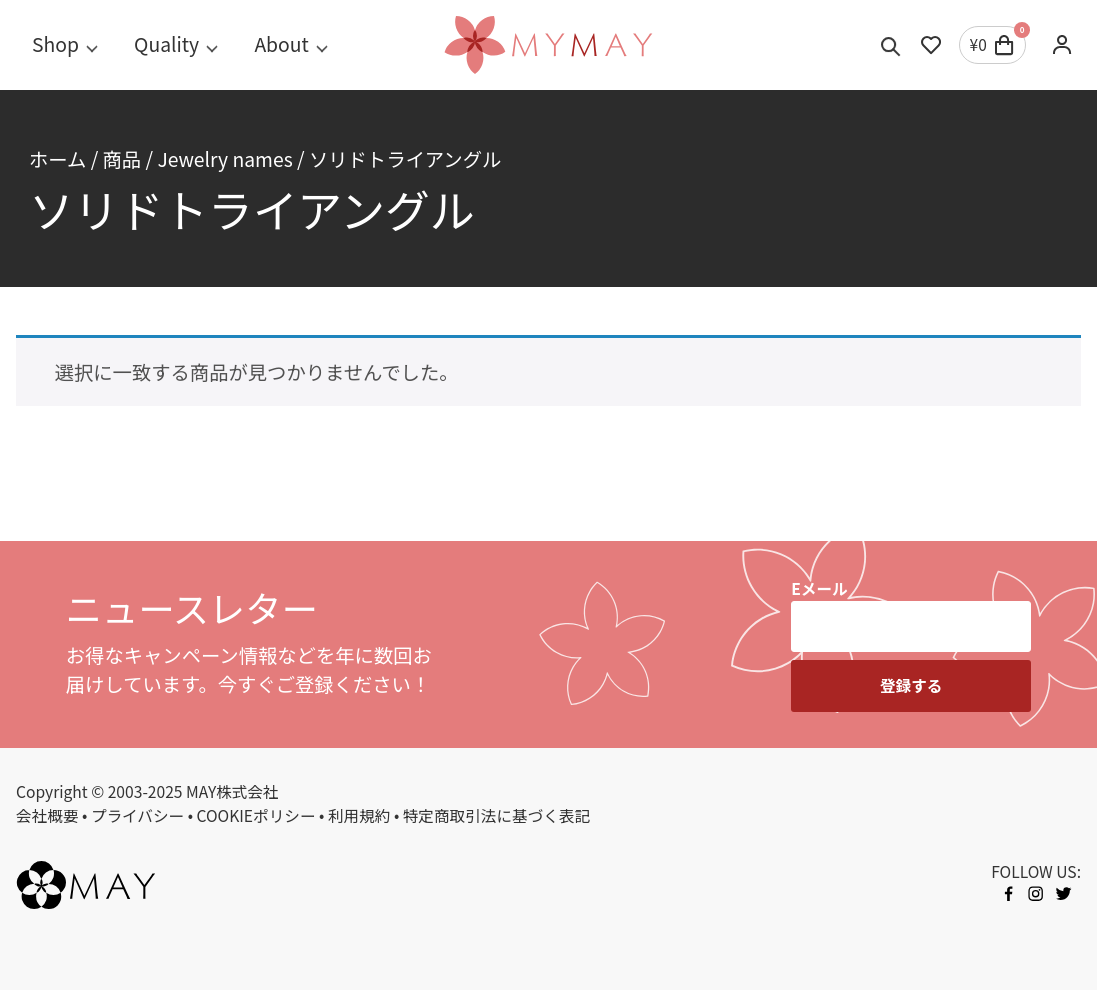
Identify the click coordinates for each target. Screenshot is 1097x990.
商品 (122, 159)
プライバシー (137, 815)
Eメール (819, 588)
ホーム (57, 159)
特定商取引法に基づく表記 (497, 815)
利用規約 (359, 815)
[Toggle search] (891, 45)
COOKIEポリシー (256, 815)
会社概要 (47, 815)
